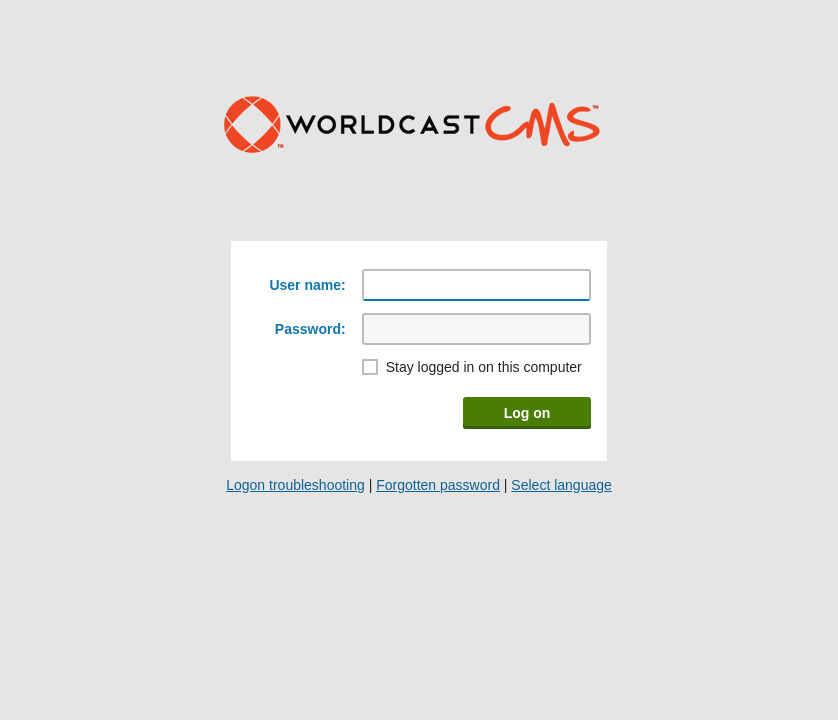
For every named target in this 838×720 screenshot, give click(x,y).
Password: (310, 329)
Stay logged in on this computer (484, 367)
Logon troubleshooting (295, 485)
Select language (561, 485)
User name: (307, 285)
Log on (527, 413)
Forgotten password (438, 485)
